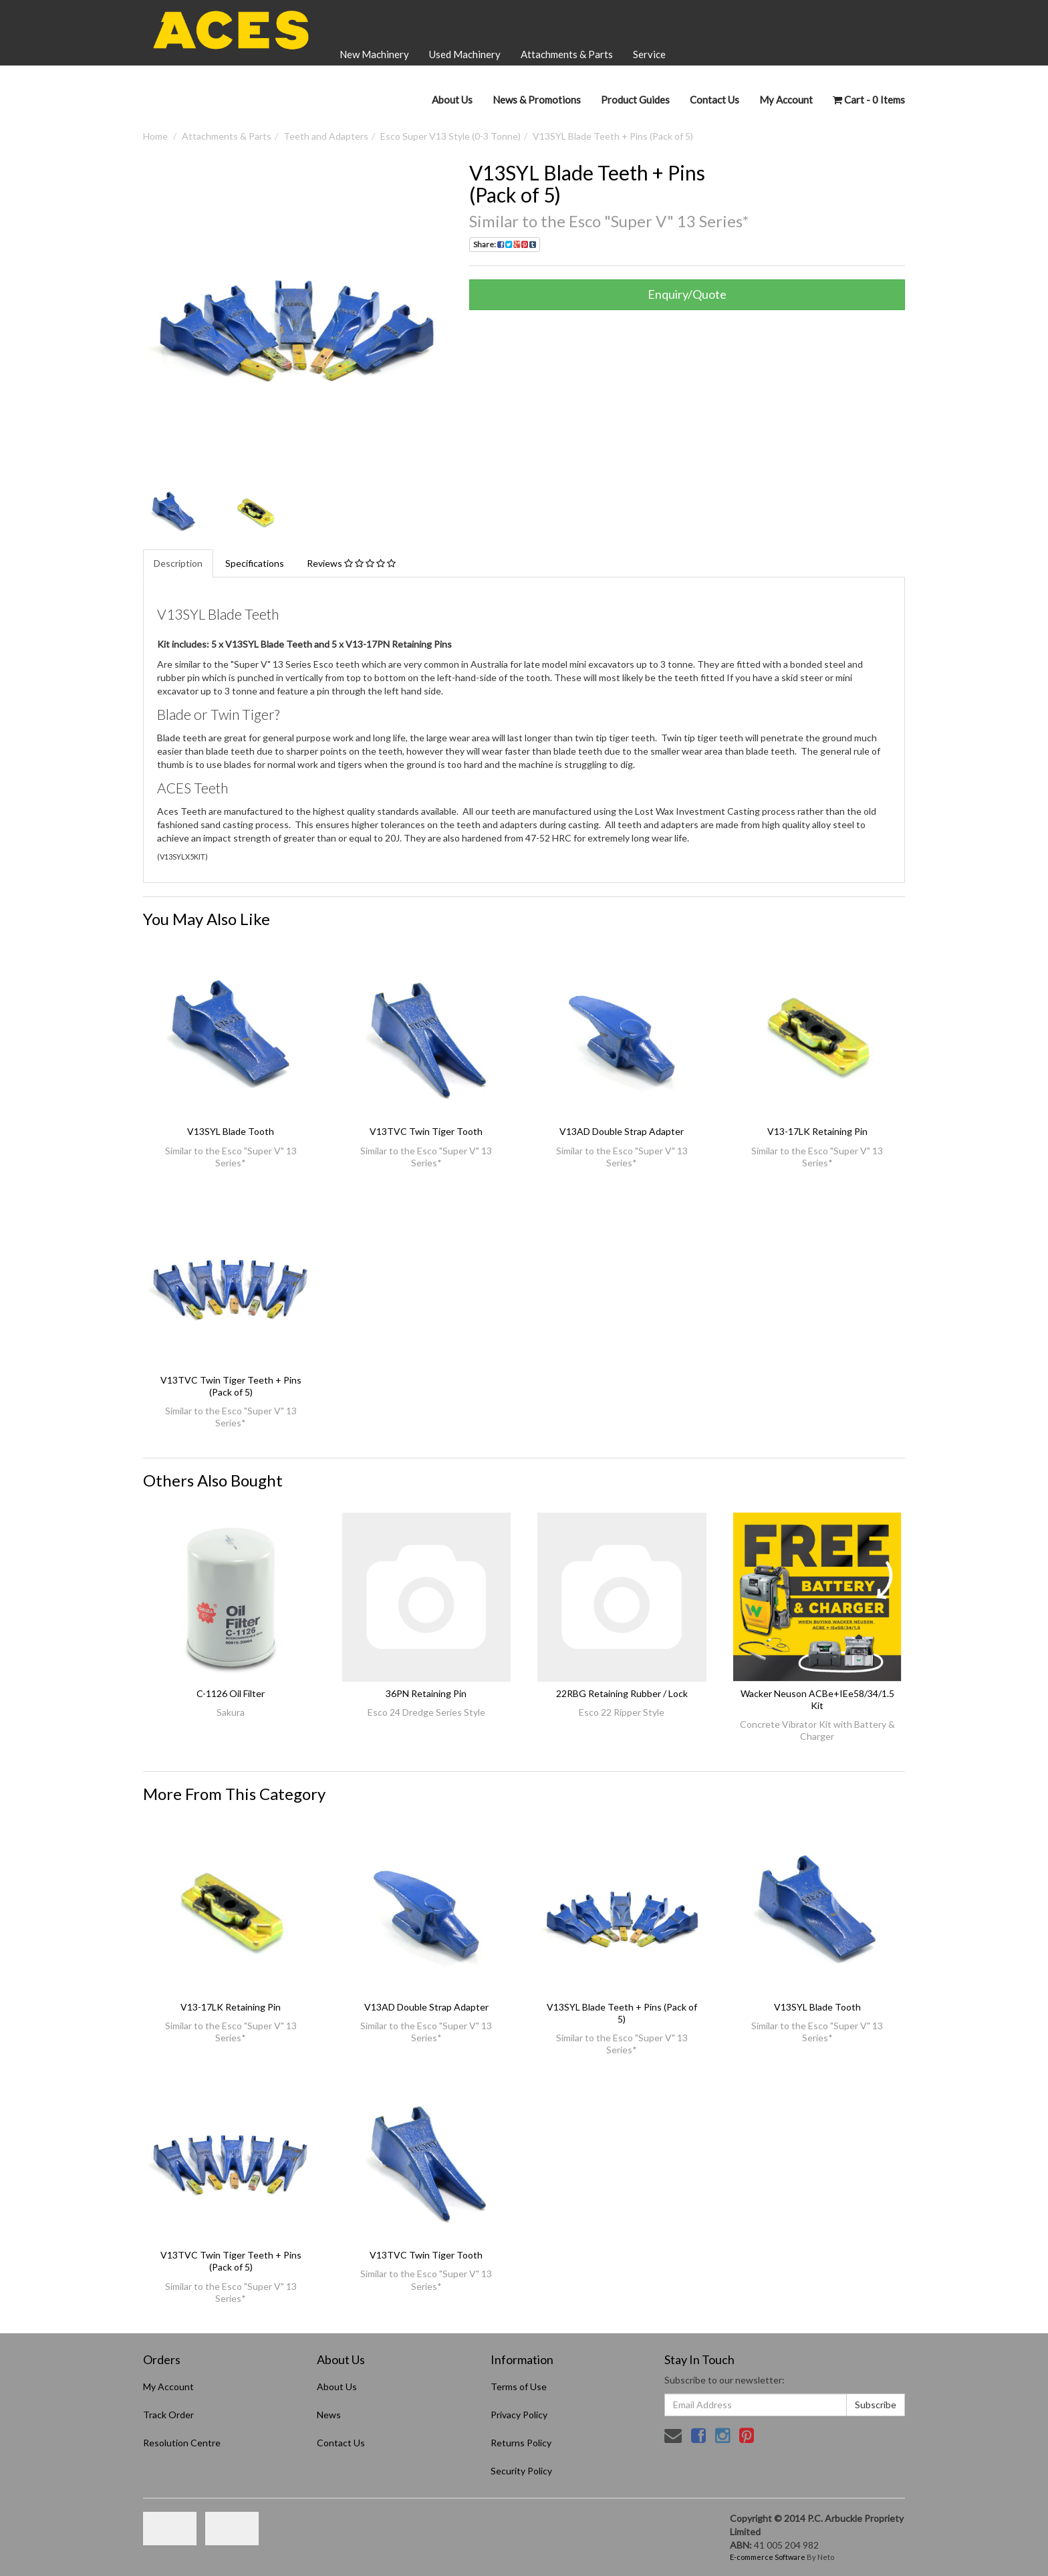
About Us (452, 100)
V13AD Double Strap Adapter (621, 1131)
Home (155, 136)
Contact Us (714, 100)
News (329, 2414)
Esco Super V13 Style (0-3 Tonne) (450, 136)
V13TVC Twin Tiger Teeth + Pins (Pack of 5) (230, 1386)
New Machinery (374, 54)
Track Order (168, 2414)
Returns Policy (521, 2442)
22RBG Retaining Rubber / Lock (622, 1693)
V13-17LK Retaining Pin (817, 1131)
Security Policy (521, 2470)
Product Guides (635, 100)
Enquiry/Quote (687, 294)
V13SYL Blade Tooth (230, 1131)
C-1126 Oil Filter (230, 1693)
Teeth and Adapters (325, 136)
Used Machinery (465, 54)
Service (649, 54)
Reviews (351, 563)
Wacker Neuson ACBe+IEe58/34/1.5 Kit (817, 1699)
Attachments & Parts (567, 54)
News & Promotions (537, 100)
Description (178, 563)
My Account (168, 2386)
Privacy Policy (519, 2414)
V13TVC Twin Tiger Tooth (426, 1131)
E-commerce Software (767, 2557)
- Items (869, 100)
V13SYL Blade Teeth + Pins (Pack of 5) (613, 136)
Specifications (254, 563)
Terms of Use (519, 2386)
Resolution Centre (182, 2442)
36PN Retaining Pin (426, 1693)
